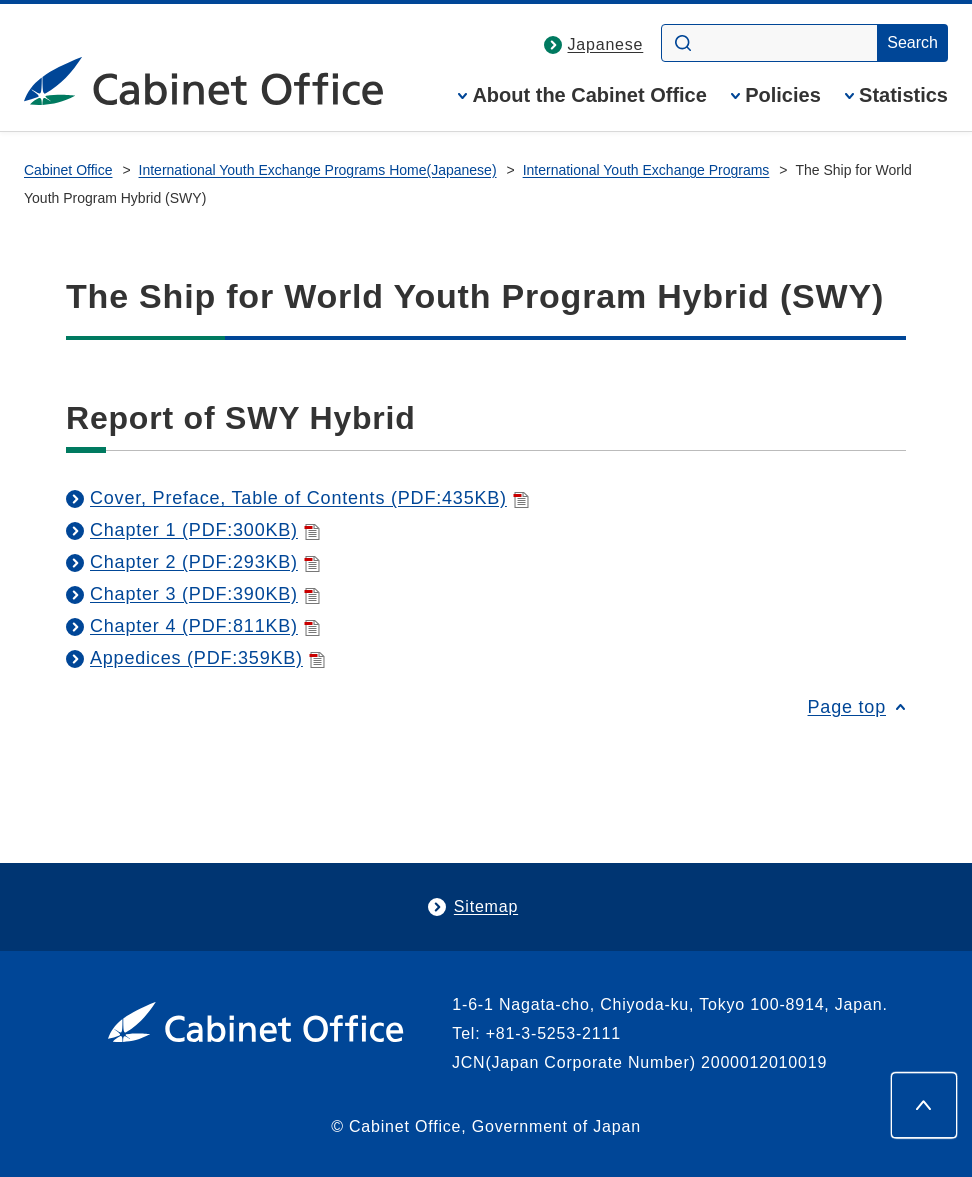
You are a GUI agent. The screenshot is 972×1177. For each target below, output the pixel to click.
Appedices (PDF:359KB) (207, 658)
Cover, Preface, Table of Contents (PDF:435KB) (309, 498)
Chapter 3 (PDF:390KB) (205, 594)
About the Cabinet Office (589, 95)
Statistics (903, 95)
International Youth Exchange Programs (646, 170)
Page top (847, 707)
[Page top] (924, 1105)
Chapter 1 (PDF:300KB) (205, 530)
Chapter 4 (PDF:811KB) (205, 626)
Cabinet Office (68, 170)
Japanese (606, 44)
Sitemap (486, 906)
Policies (783, 95)
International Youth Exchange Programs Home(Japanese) (318, 170)
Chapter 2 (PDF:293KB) (205, 562)
